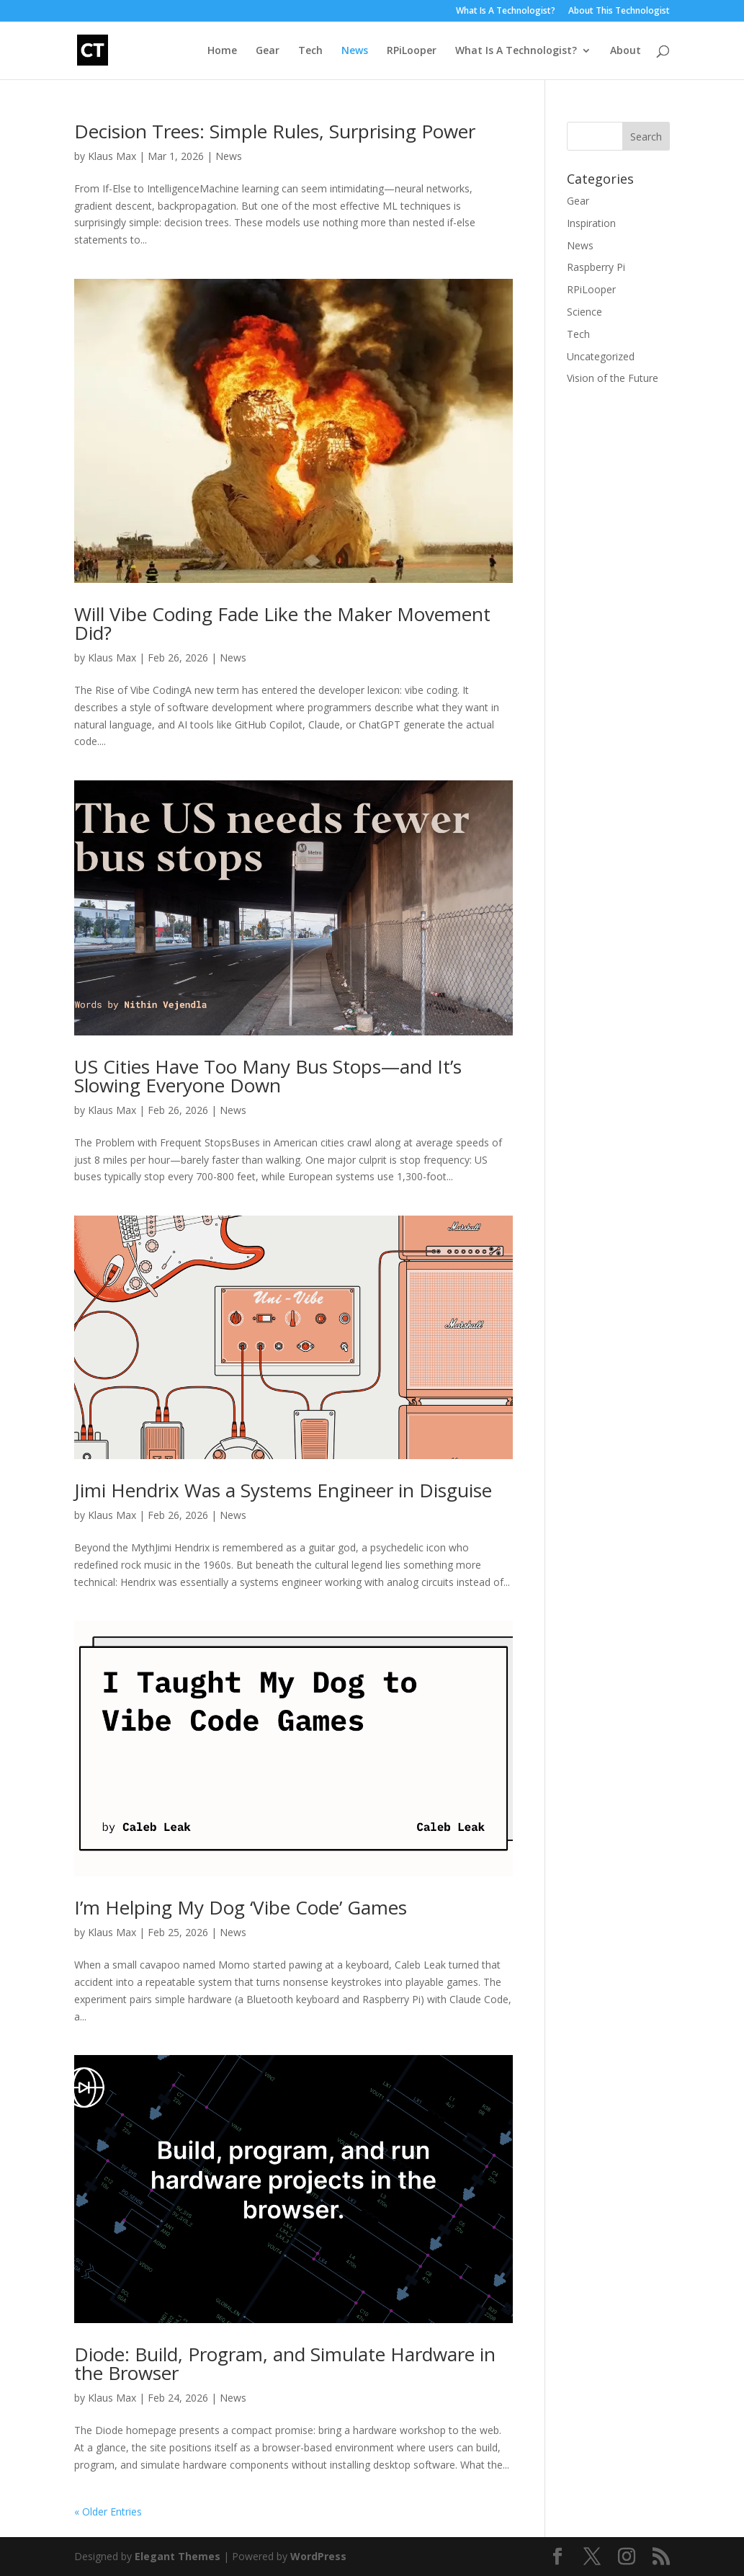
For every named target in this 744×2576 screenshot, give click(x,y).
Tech (310, 51)
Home (222, 51)
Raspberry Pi (596, 267)
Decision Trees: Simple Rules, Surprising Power (274, 131)
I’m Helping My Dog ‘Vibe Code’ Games (240, 1907)
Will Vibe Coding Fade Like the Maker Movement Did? (282, 623)
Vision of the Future (612, 378)
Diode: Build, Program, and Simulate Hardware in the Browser (285, 2363)
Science (584, 311)
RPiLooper (411, 51)
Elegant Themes (177, 2556)
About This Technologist (619, 11)
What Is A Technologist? (505, 11)
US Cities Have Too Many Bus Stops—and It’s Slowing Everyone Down (268, 1075)
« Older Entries (108, 2511)
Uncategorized (601, 356)
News (354, 51)
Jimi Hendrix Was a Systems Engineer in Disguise (283, 1490)
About (625, 51)
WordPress (318, 2556)
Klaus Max (112, 156)
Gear (267, 51)
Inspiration (591, 223)
